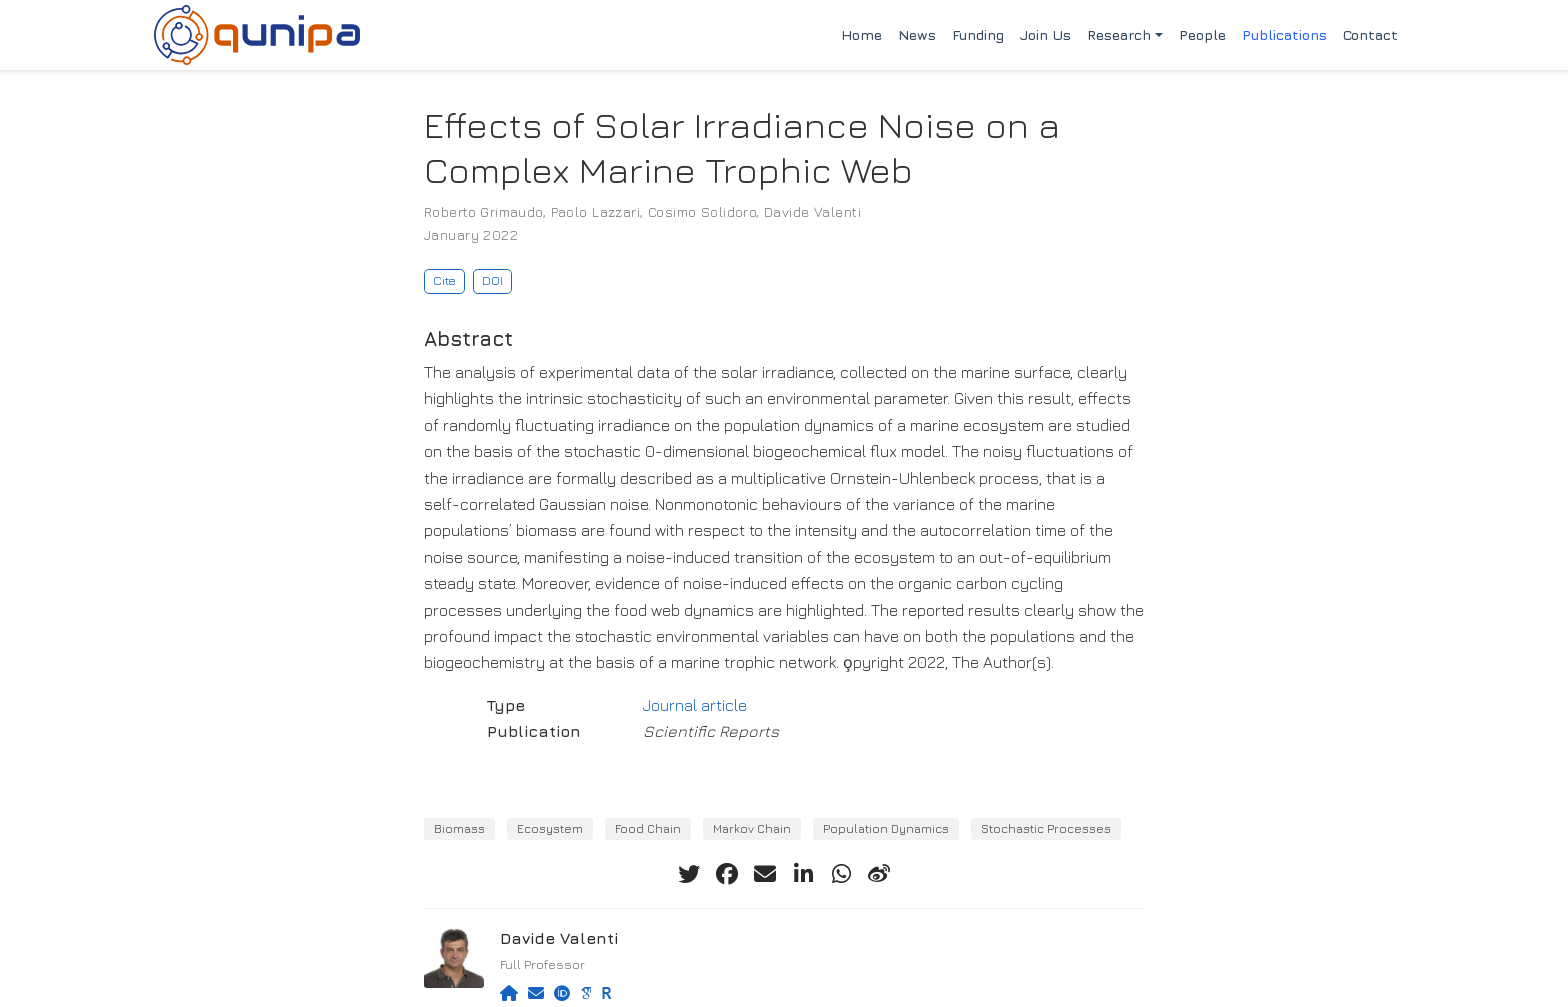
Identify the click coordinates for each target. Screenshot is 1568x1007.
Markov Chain (752, 828)
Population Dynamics (886, 828)
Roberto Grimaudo (483, 211)
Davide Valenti (812, 211)
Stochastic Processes (1046, 828)
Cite (444, 280)
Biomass (459, 828)
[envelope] (765, 874)
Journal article (695, 705)
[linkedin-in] (803, 874)
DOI (492, 280)
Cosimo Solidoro (702, 211)
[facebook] (727, 874)
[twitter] (689, 874)
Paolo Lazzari (595, 211)
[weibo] (879, 874)
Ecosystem (550, 828)
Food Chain (648, 828)
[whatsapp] (841, 874)
